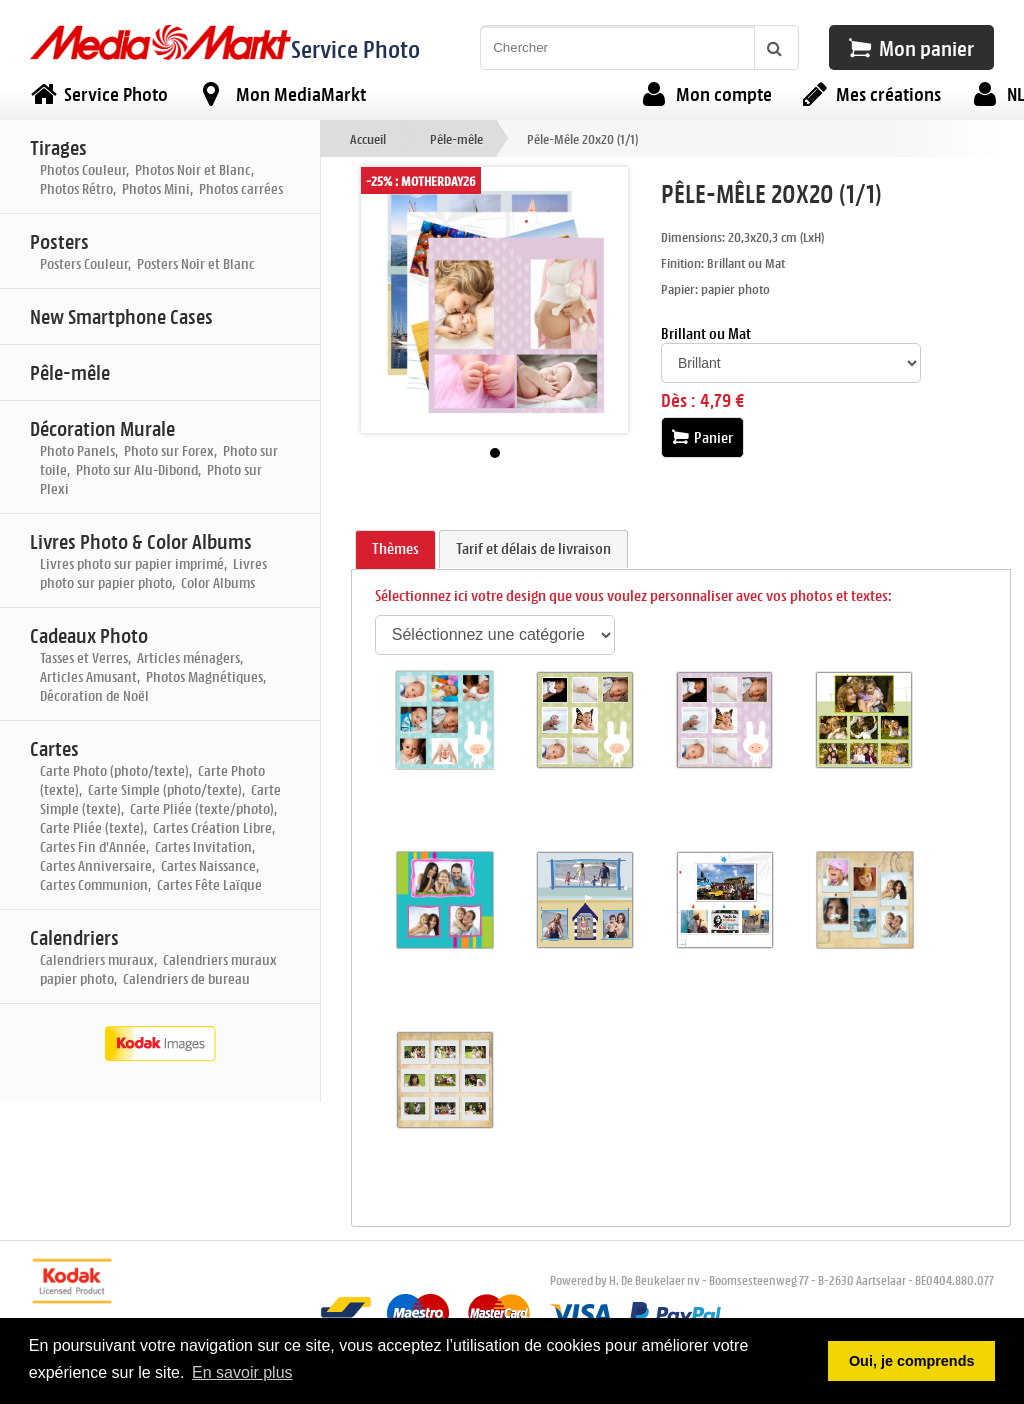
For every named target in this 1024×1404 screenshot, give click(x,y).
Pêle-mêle (456, 138)
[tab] (395, 550)
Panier (702, 437)
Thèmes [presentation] (395, 548)
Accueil (368, 138)
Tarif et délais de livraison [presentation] (533, 548)
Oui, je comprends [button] (912, 1361)
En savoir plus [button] (242, 1372)
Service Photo (355, 48)
